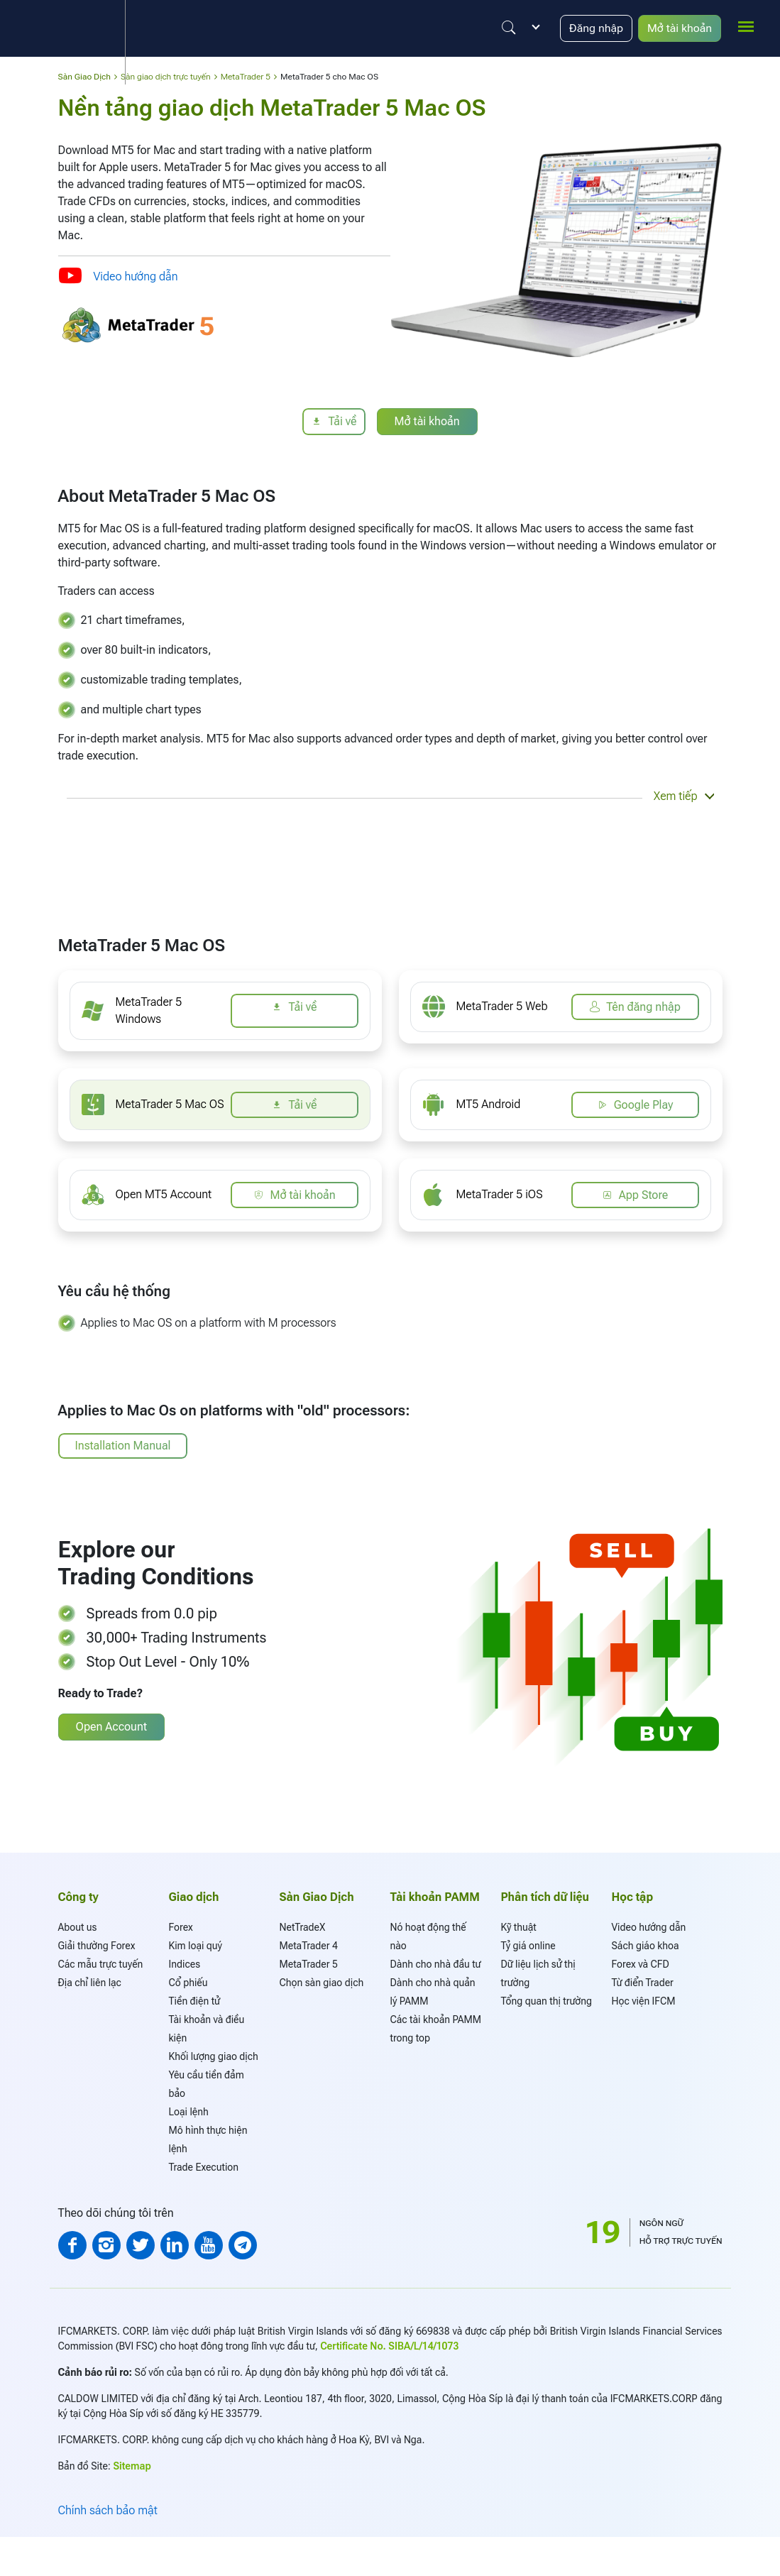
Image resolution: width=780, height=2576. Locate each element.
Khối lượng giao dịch (213, 2056)
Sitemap (131, 2466)
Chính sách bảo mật (108, 2510)
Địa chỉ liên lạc (89, 1982)
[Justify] (507, 28)
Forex (181, 1927)
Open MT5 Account (164, 1194)
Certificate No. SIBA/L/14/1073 (389, 2346)
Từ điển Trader (643, 1982)
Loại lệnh (189, 2111)
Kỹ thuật (519, 1927)
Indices (185, 1964)
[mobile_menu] (745, 26)
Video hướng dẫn (136, 276)
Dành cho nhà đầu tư (435, 1964)
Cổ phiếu (188, 1982)
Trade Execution (204, 2167)
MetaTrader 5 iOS (499, 1194)
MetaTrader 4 (309, 1945)
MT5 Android (488, 1104)
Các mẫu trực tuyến (100, 1964)
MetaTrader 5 (309, 1964)
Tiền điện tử (194, 2001)
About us (77, 1927)
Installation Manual (123, 1445)
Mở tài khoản (679, 28)
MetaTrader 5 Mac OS (170, 1104)
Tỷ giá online (528, 1945)
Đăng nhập (595, 28)
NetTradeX (303, 1927)
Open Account (111, 1726)
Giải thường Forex (97, 1945)
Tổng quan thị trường (546, 2001)
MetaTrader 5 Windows (148, 1010)
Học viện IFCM (644, 2001)
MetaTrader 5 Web (502, 1006)
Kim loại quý (196, 1945)
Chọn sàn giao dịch (322, 1982)
